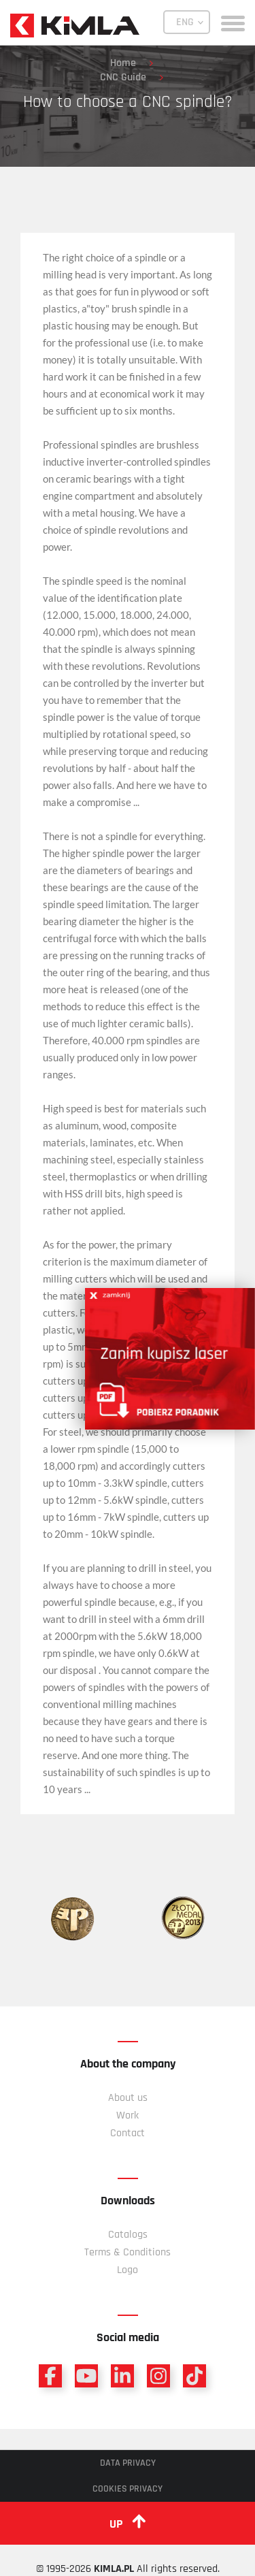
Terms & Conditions (127, 2252)
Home (123, 63)
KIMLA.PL (114, 2569)
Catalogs (128, 2234)
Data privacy (128, 2463)
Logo (127, 2270)
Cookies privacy (127, 2489)
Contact (127, 2133)
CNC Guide (123, 77)
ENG (185, 22)
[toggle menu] (233, 22)
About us (128, 2098)
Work (127, 2115)
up (127, 2523)
